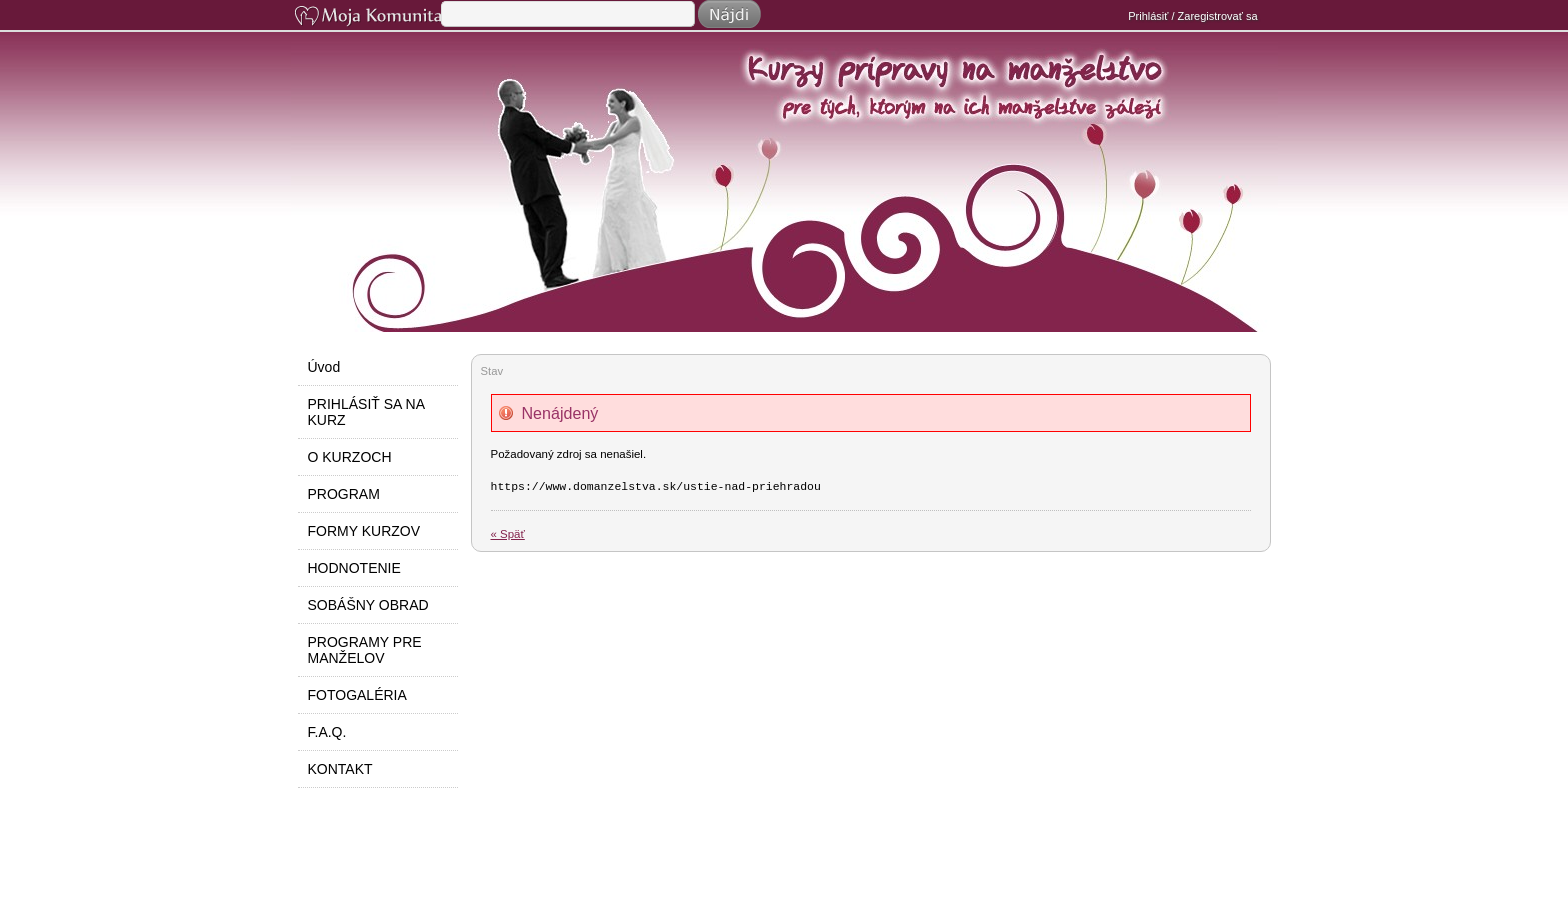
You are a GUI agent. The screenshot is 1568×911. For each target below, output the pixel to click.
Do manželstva (794, 222)
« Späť (508, 534)
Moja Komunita (366, 17)
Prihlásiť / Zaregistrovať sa (1192, 16)
